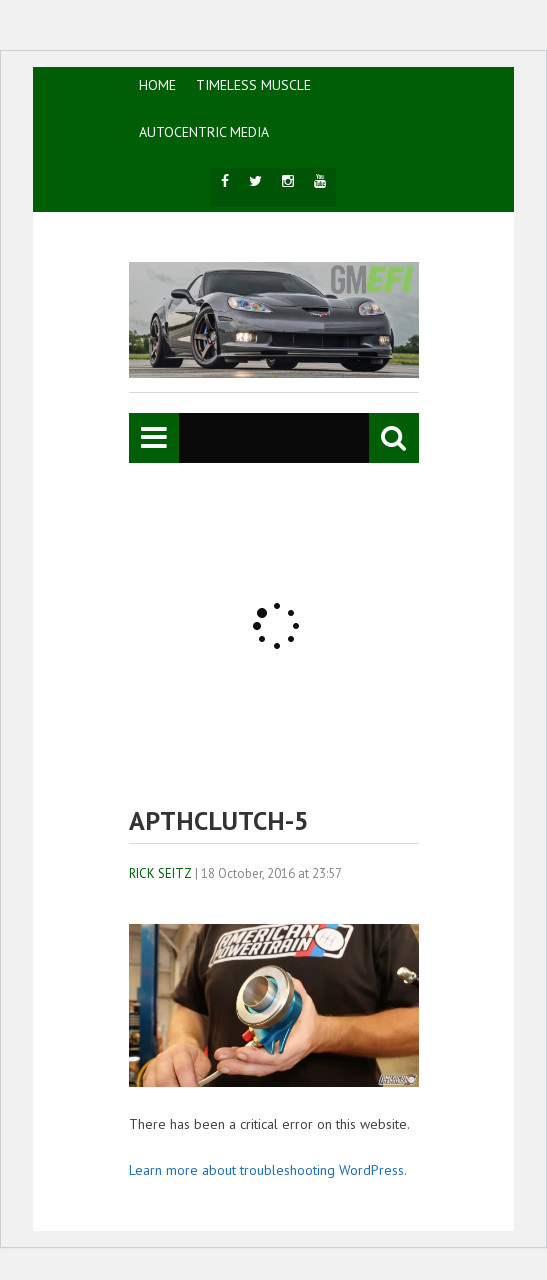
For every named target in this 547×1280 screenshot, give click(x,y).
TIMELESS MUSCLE (253, 85)
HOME (157, 85)
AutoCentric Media (204, 132)
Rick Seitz (160, 873)
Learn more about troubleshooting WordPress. (268, 1170)
